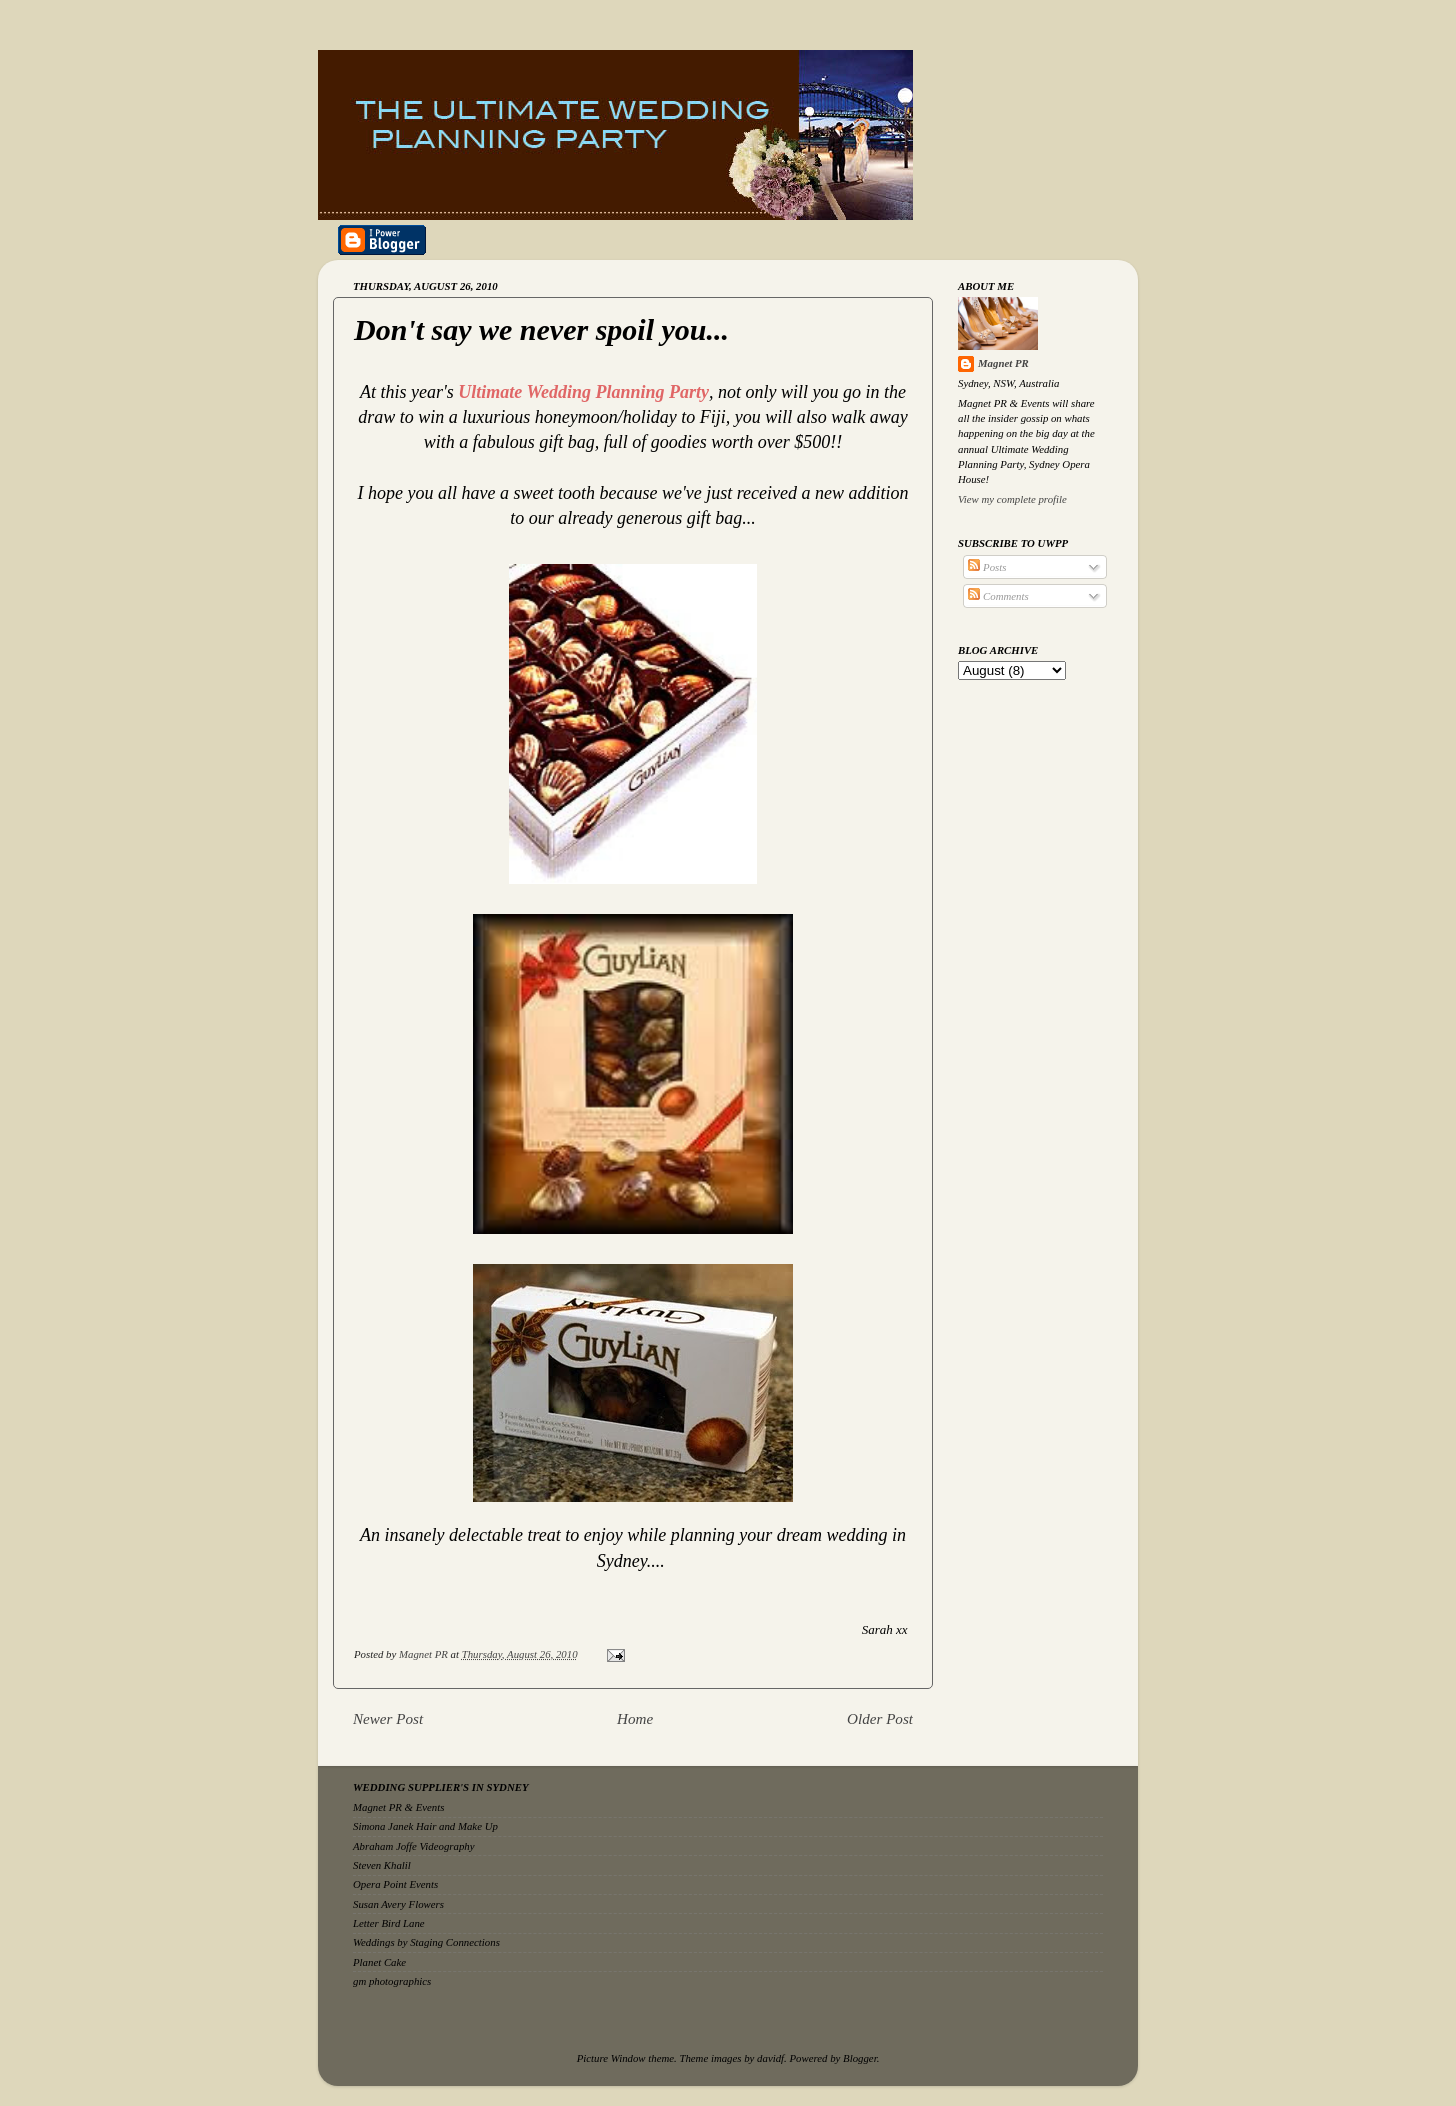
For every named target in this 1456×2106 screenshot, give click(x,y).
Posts (987, 567)
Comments (998, 596)
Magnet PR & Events (398, 1807)
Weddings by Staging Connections (426, 1942)
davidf (770, 2058)
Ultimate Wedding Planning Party (583, 392)
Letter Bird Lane (389, 1923)
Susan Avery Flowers (398, 1904)
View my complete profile (1012, 499)
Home (635, 1719)
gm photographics (392, 1981)
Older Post (880, 1719)
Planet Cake (379, 1962)
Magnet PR (1003, 363)
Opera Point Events (395, 1884)
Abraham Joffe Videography (414, 1846)
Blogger (860, 2058)
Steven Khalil (382, 1865)
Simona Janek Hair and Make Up (425, 1826)
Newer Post (388, 1719)
